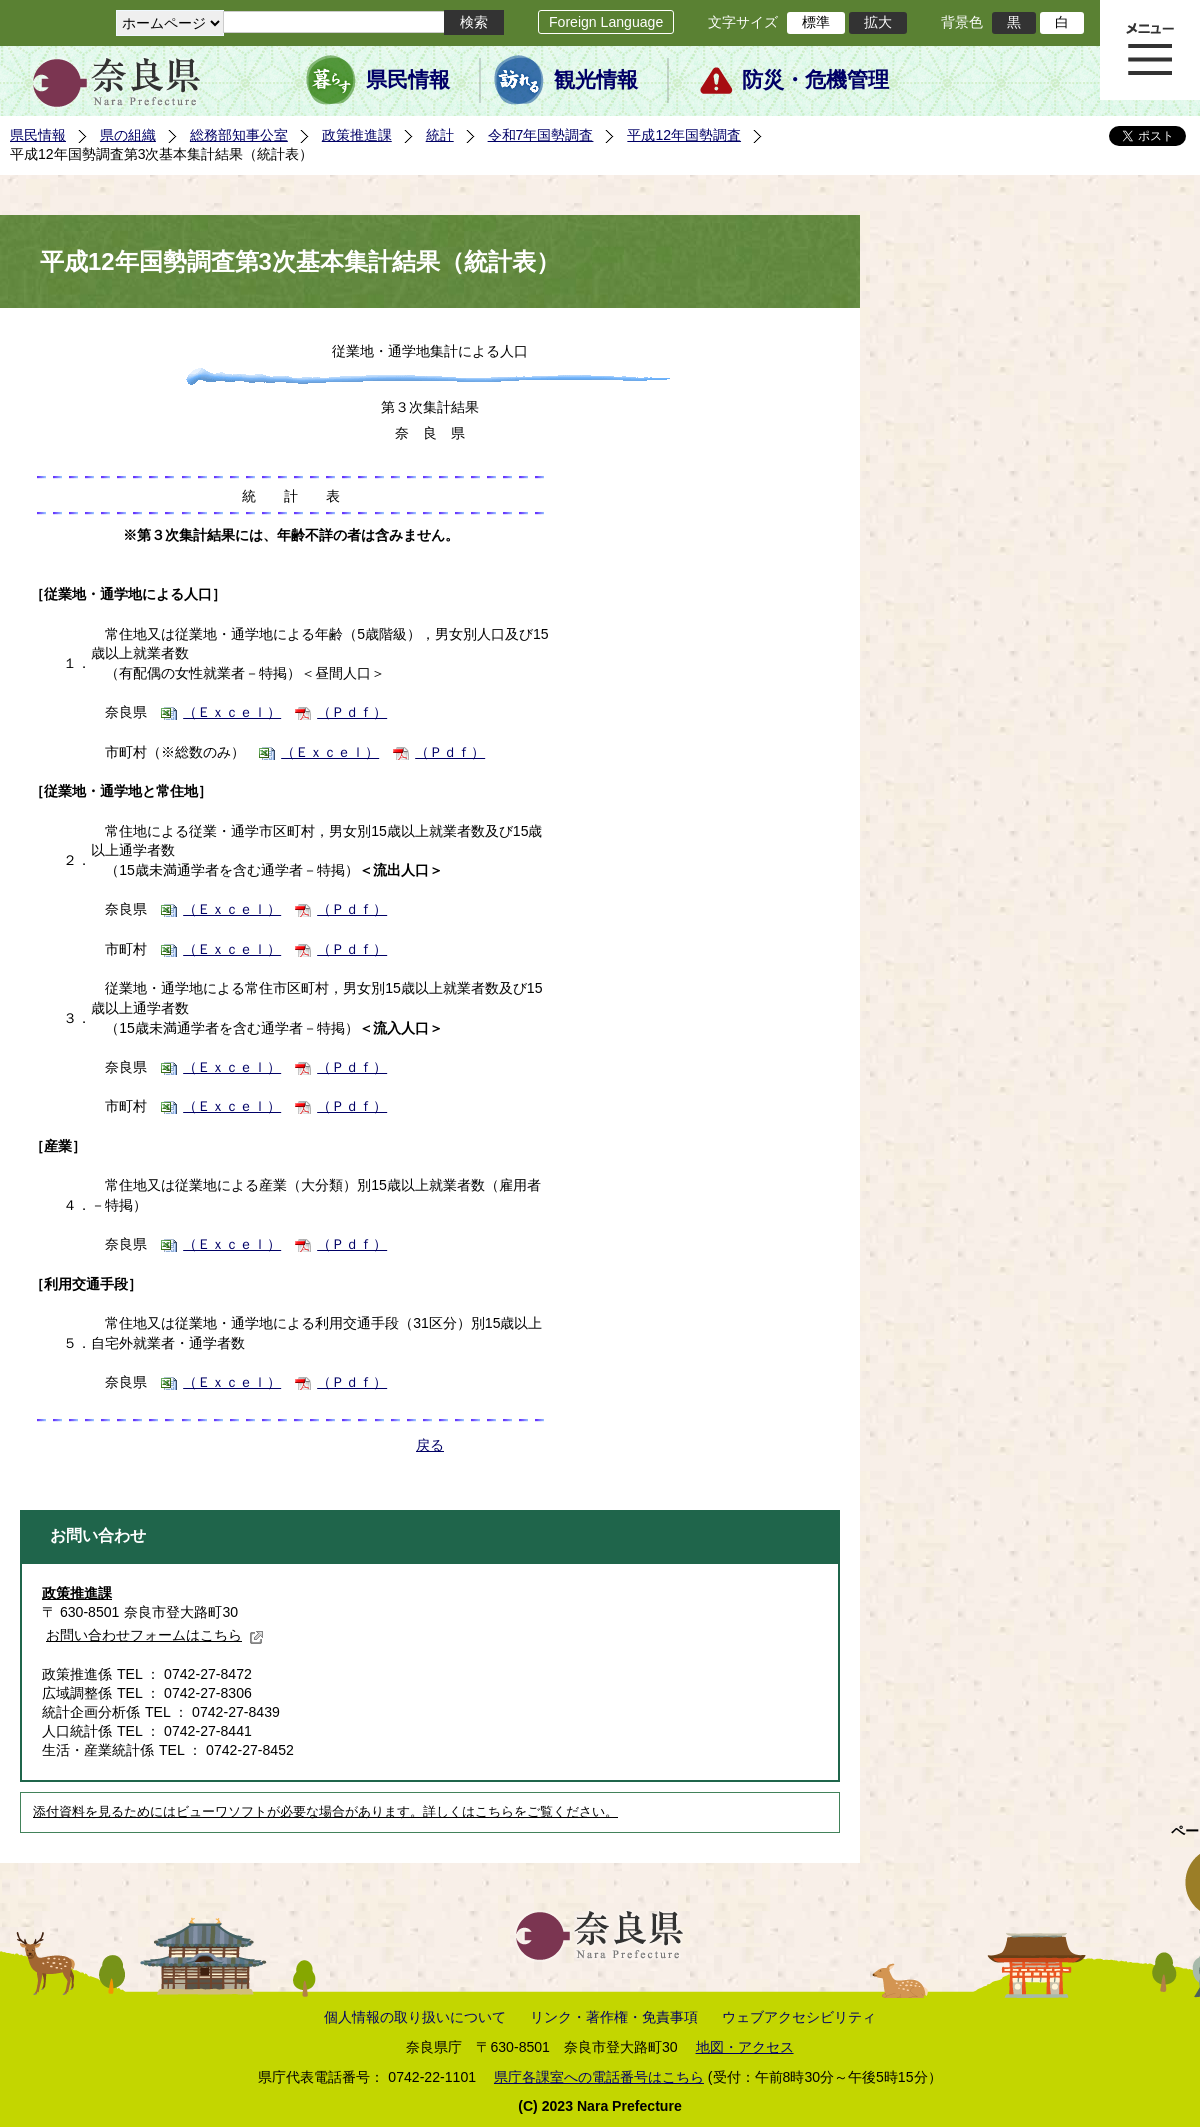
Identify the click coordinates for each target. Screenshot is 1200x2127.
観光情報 (596, 80)
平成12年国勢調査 (684, 135)
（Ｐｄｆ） (352, 712)
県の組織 (128, 135)
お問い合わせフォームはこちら (155, 1635)
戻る (430, 1445)
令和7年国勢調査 (541, 135)
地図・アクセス (745, 2047)
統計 (440, 135)
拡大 (878, 22)
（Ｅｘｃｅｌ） (232, 712)
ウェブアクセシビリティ (799, 2017)
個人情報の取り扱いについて (415, 2017)
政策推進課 (357, 135)
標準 (816, 22)
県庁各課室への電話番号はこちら (599, 2077)
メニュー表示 (1150, 50)
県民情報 (408, 80)
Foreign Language (606, 22)
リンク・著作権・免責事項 (614, 2017)
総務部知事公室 (239, 135)
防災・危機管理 (815, 80)
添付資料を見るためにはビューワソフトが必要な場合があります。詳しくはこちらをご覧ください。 (325, 1812)
